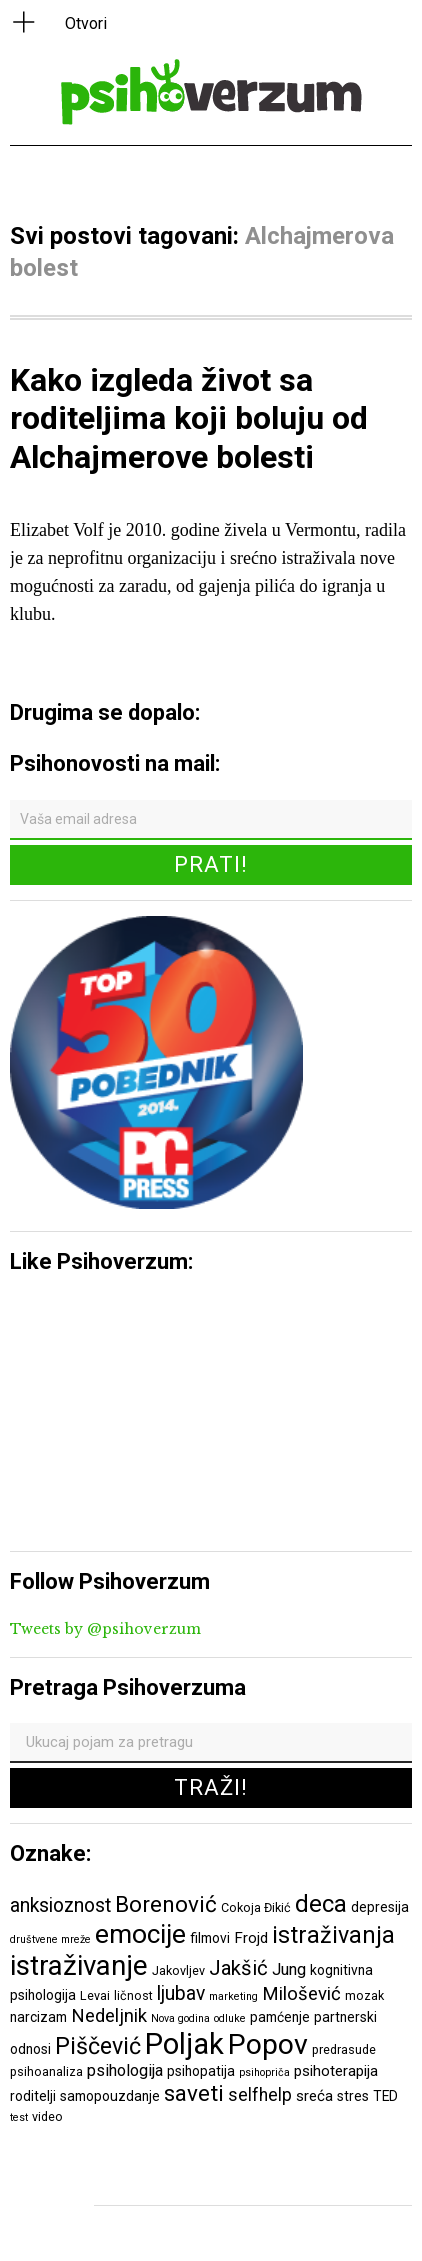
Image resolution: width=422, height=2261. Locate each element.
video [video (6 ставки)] (47, 2116)
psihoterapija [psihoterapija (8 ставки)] (336, 2071)
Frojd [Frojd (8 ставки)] (251, 1938)
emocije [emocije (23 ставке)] (140, 1933)
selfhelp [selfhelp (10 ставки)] (260, 2095)
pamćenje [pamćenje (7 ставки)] (280, 2017)
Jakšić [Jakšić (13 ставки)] (238, 1968)
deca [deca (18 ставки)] (321, 1904)
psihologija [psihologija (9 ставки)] (125, 2070)
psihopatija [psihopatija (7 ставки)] (201, 2071)
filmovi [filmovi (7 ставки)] (210, 1938)
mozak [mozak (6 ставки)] (364, 1995)
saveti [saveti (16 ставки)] (194, 2093)
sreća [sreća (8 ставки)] (314, 2096)
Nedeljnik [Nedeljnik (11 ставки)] (109, 2016)
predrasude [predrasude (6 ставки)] (344, 2049)
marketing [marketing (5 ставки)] (233, 1996)
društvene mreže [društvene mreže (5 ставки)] (50, 1939)
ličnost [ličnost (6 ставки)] (133, 1995)
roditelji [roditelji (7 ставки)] (33, 2096)
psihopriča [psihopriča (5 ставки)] (264, 2072)
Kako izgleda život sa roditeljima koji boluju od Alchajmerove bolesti (189, 418)
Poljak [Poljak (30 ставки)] (184, 2044)
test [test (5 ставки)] (19, 2117)
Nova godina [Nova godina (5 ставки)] (180, 2018)
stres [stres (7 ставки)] (353, 2096)
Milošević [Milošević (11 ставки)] (301, 1994)
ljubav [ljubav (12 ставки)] (181, 1993)
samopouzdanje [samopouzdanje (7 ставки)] (110, 2096)
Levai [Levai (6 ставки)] (95, 1995)
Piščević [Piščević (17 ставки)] (98, 2046)
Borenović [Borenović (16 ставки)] (166, 1904)
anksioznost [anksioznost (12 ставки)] (60, 1905)
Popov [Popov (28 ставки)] (268, 2044)
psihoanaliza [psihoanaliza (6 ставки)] (46, 2071)
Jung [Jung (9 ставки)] (289, 1969)
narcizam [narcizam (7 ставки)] (38, 2017)
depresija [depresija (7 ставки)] (380, 1907)
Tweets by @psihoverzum (105, 1629)
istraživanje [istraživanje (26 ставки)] (79, 1965)
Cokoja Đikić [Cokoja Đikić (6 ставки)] (256, 1907)
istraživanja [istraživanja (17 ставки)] (333, 1935)
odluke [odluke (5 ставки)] (230, 2018)
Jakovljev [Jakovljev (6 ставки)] (178, 1970)
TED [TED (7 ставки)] (385, 2096)
